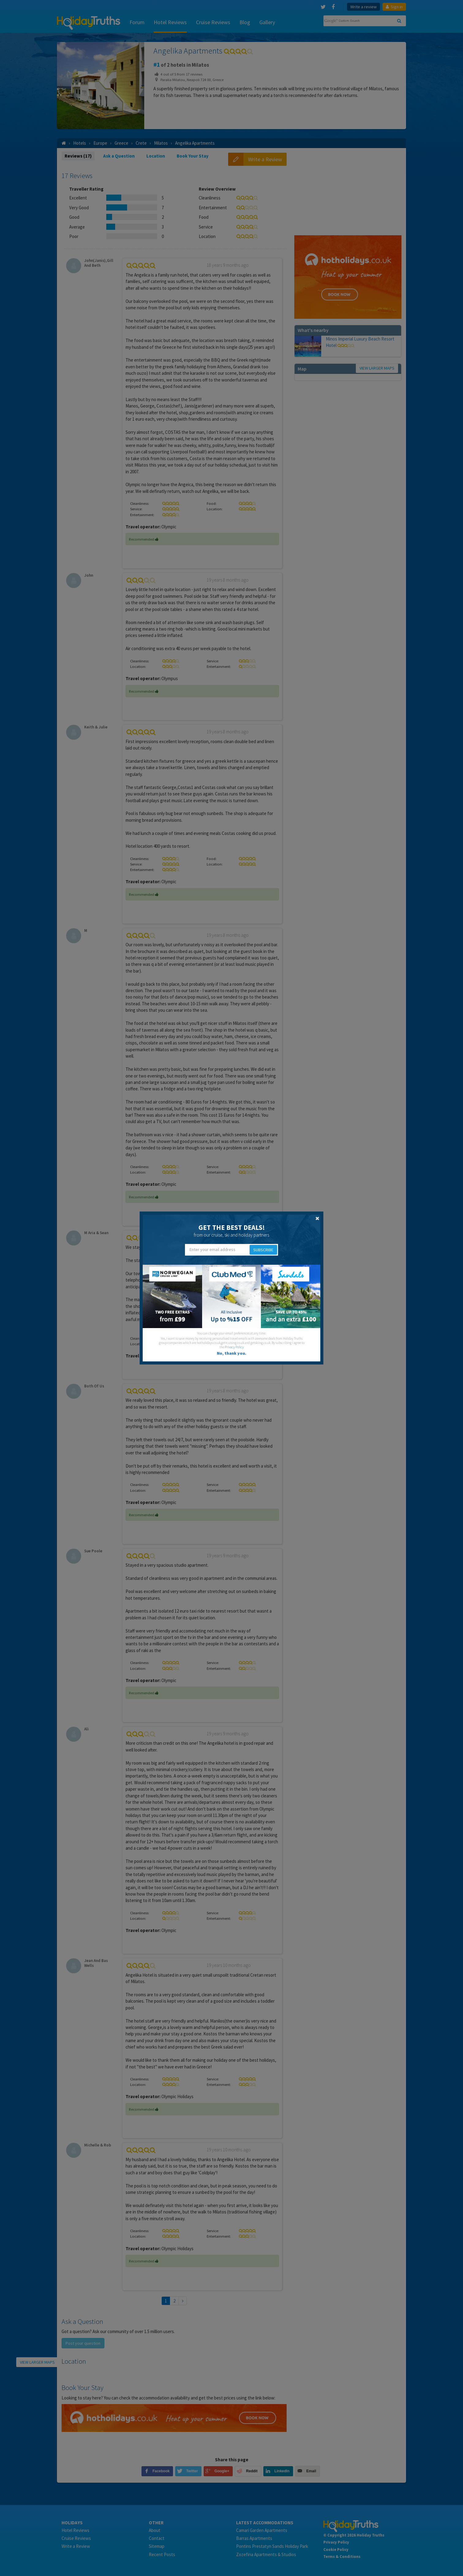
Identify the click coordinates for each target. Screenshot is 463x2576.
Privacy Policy (234, 1347)
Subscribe (263, 1250)
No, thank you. (231, 1353)
